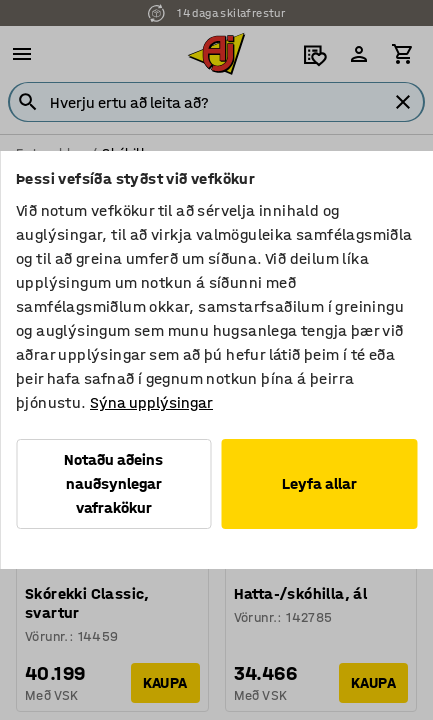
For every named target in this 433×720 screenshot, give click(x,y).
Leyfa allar (319, 483)
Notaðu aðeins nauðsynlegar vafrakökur (113, 483)
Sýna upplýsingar (151, 402)
